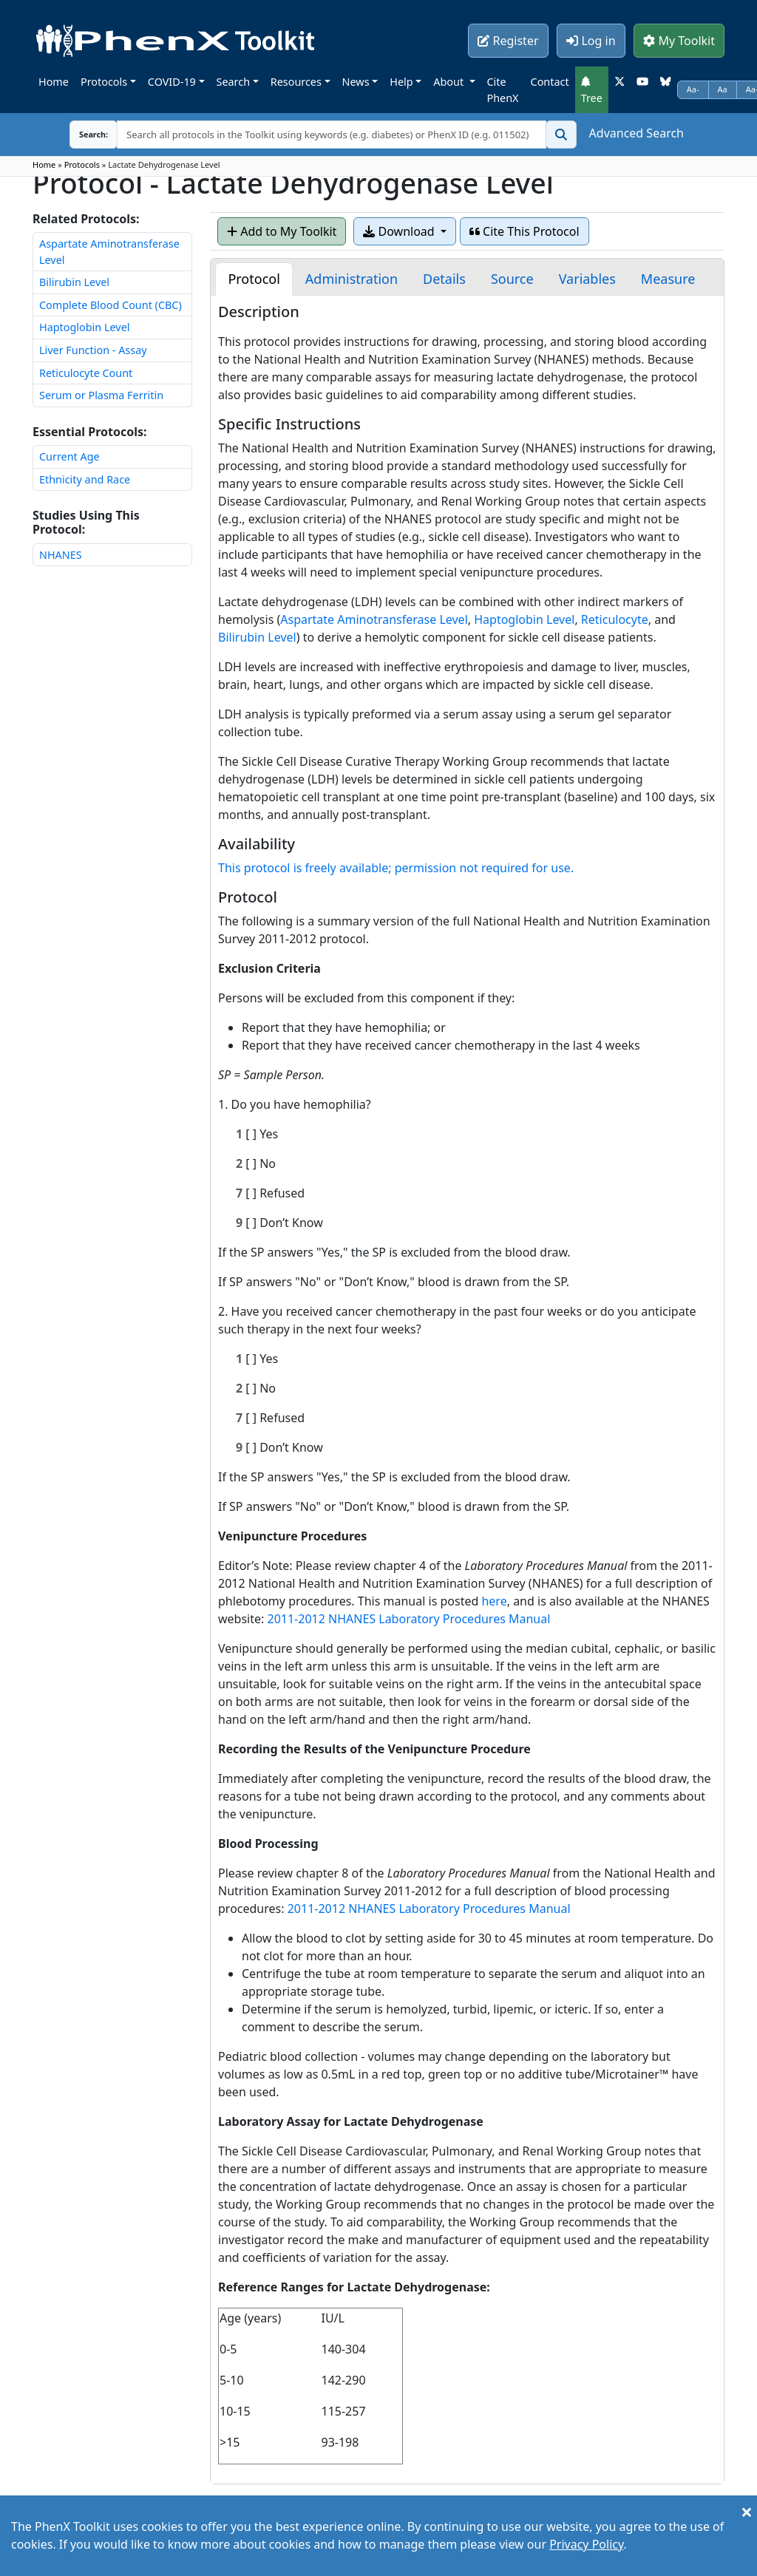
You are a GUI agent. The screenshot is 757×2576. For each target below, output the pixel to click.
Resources (296, 82)
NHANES (60, 555)
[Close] (746, 2511)
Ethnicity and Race (84, 479)
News (356, 82)
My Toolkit (679, 41)
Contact (550, 82)
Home (53, 82)
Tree (591, 90)
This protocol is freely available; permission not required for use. (396, 868)
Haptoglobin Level (84, 327)
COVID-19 (172, 82)
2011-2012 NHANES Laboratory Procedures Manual (408, 1619)
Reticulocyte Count (85, 373)
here (493, 1601)
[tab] (253, 279)
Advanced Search (636, 133)
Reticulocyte (614, 619)
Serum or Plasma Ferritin (101, 395)
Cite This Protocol (524, 231)
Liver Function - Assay (93, 350)
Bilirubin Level (74, 282)
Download (400, 231)
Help (401, 82)
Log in (590, 41)
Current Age (69, 456)
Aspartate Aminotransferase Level (374, 619)
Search (234, 82)
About (449, 82)
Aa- (693, 89)
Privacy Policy (586, 2544)
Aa (722, 89)
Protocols (104, 82)
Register (508, 41)
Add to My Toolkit (281, 231)
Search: (82, 134)
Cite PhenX (503, 90)
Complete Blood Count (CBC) (110, 305)
